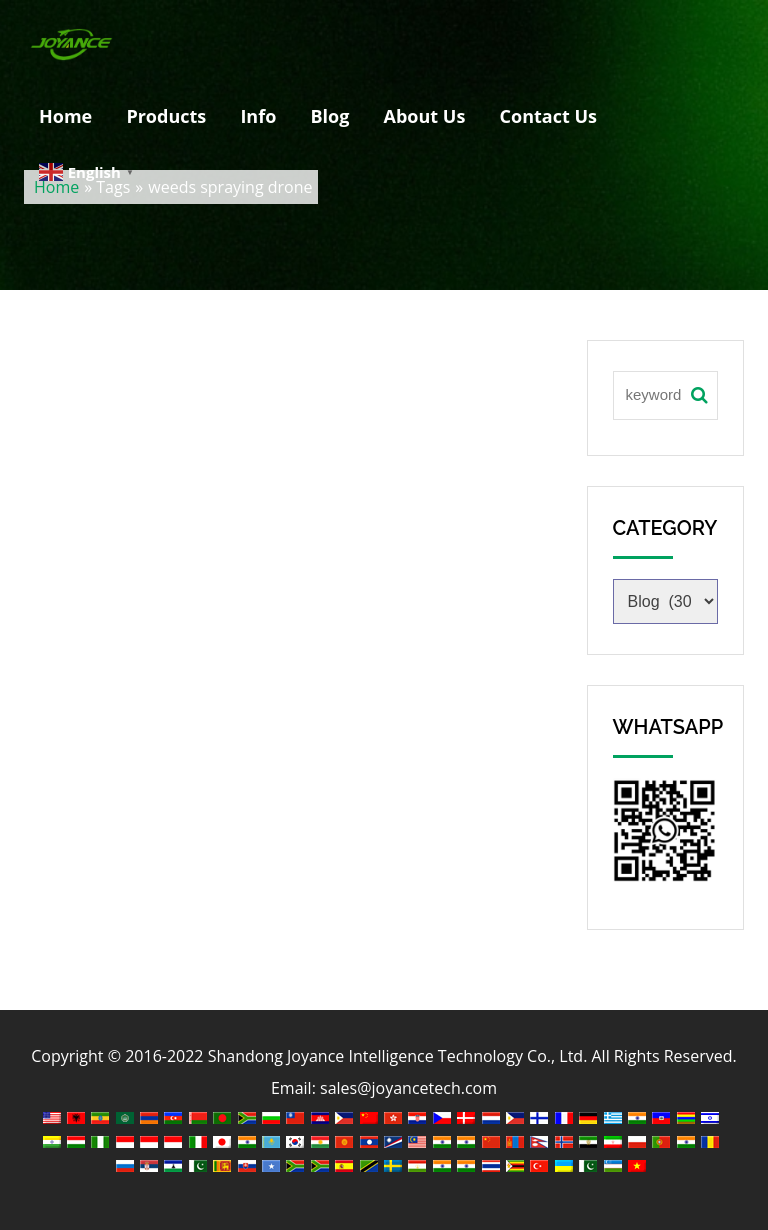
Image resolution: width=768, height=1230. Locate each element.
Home (65, 116)
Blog (329, 116)
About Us (425, 116)
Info (258, 116)
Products (166, 116)
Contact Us (548, 116)
